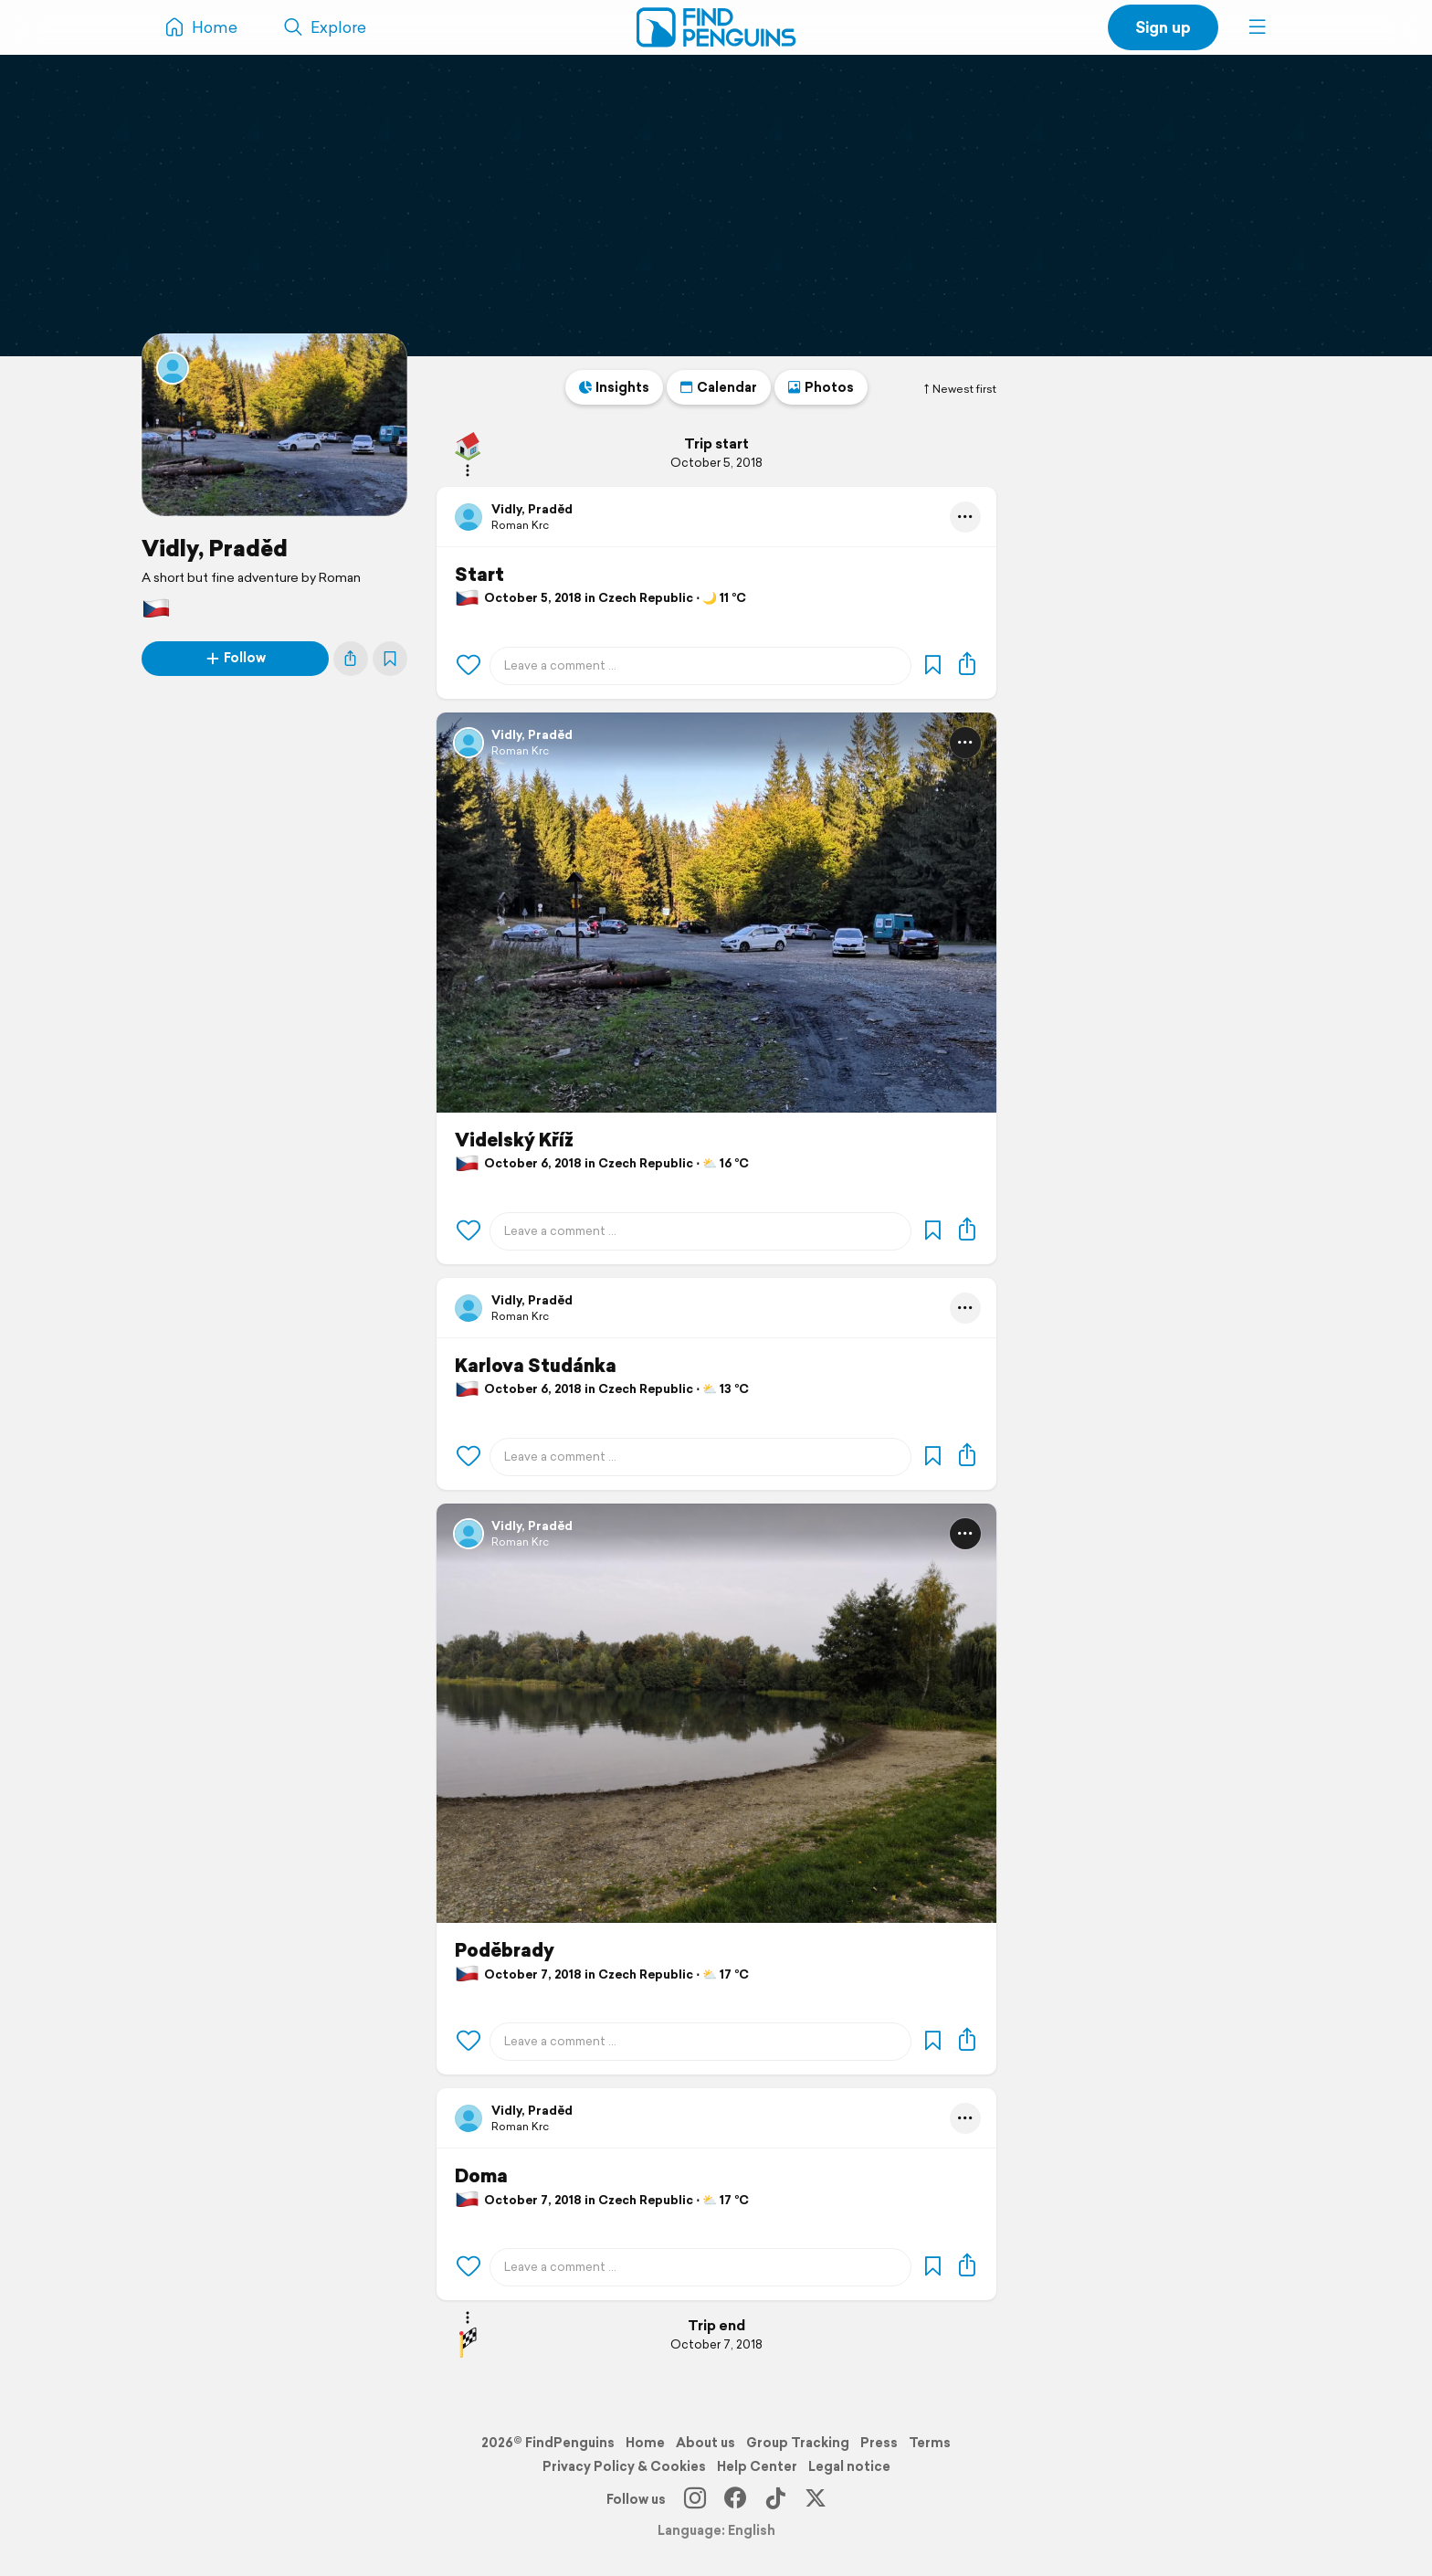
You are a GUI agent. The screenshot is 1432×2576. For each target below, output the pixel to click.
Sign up (1163, 27)
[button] (1257, 27)
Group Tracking (797, 2442)
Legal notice (849, 2466)
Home (645, 2442)
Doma (481, 2176)
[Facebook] (735, 2499)
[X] (816, 2499)
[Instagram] (695, 2499)
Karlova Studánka (535, 1365)
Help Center (757, 2466)
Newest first (958, 389)
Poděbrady (504, 1950)
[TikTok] (775, 2499)
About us (705, 2442)
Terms (930, 2442)
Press (879, 2442)
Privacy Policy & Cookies (624, 2466)
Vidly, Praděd (215, 548)
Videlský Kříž (514, 1140)
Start (479, 574)
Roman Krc (520, 525)
